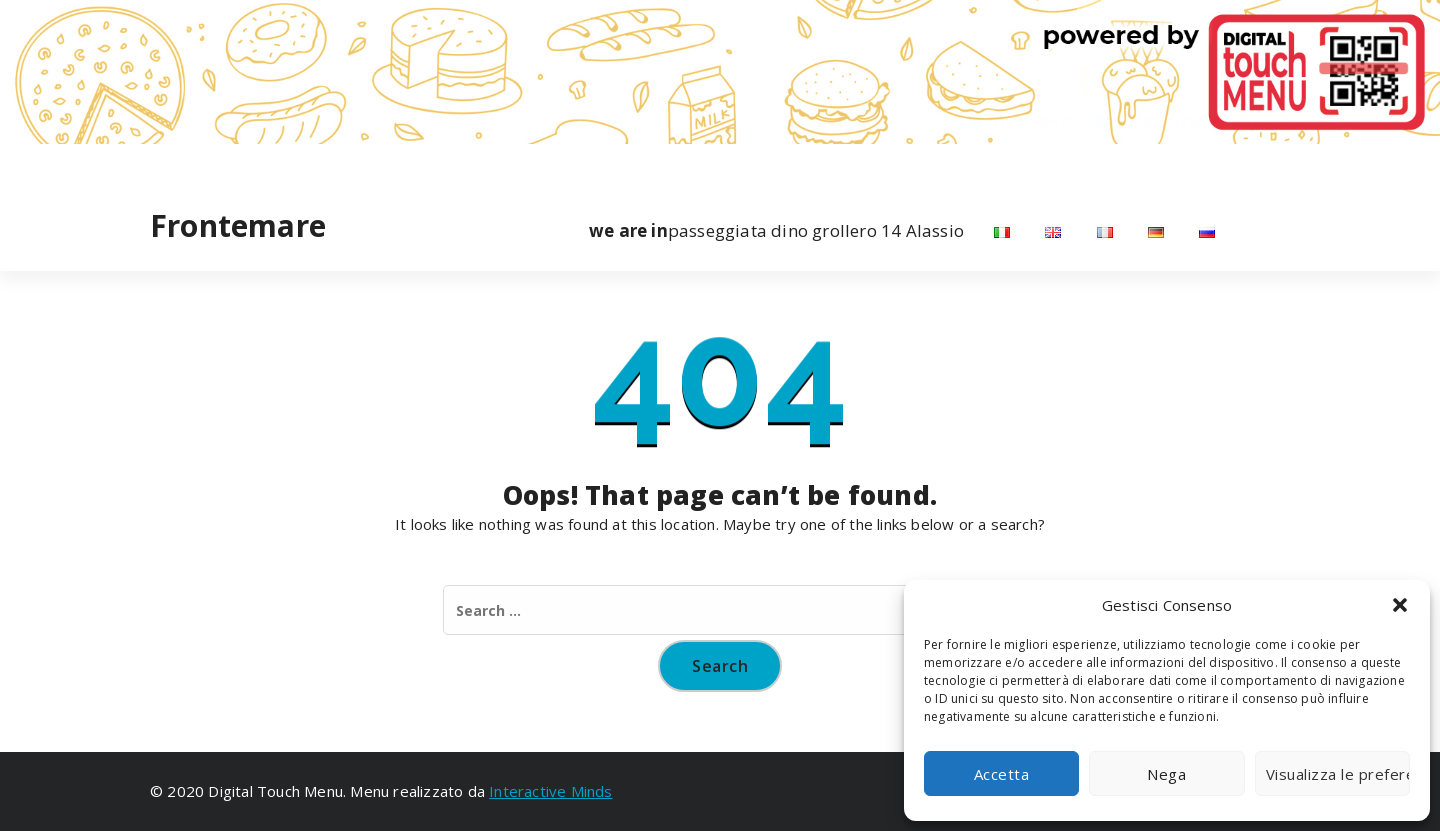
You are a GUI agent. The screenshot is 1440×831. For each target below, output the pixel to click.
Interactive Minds (550, 791)
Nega (1166, 774)
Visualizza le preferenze (1338, 774)
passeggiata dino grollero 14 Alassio (776, 231)
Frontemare (238, 226)
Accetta (1002, 774)
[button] (1400, 605)
